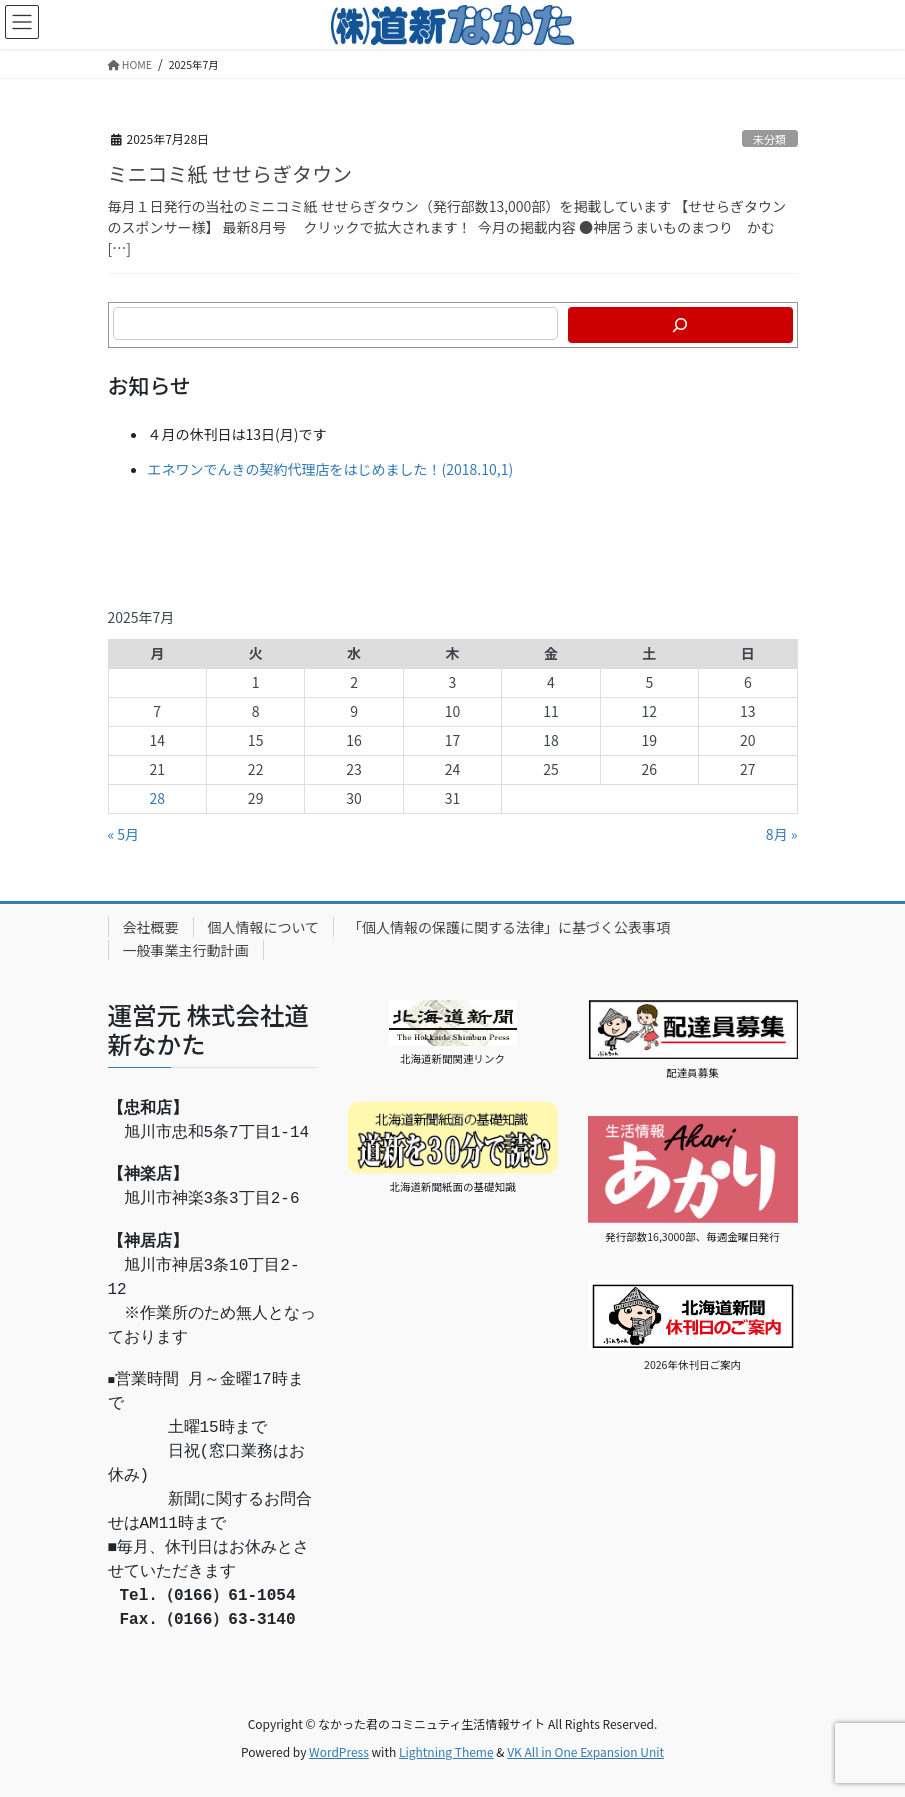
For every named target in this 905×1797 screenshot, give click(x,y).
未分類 (770, 139)
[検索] (680, 325)
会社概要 (151, 927)
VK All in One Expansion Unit (585, 1751)
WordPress (339, 1751)
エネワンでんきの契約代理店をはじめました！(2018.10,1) (331, 469)
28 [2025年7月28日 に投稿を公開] (157, 798)
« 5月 (124, 834)
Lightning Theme (446, 1751)
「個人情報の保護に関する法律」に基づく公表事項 (509, 927)
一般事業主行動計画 (186, 950)
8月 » (782, 834)
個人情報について (264, 927)
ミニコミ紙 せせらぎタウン (230, 173)
